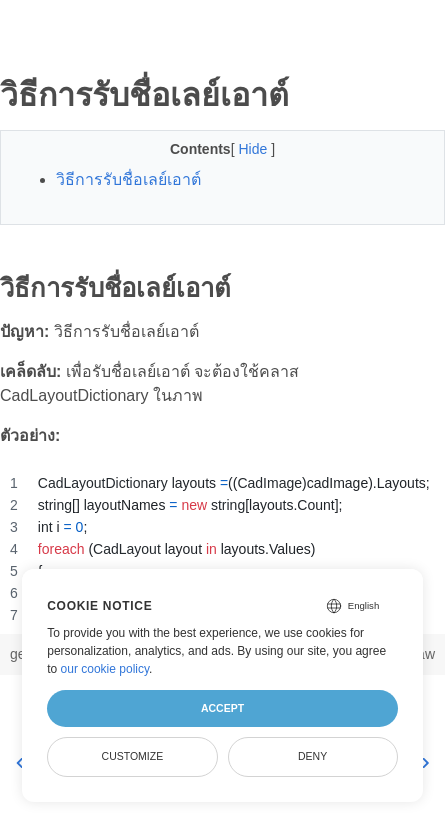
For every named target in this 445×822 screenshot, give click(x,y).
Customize (133, 756)
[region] (222, 549)
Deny (312, 756)
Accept (222, 708)
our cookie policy (105, 669)
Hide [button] (254, 149)
